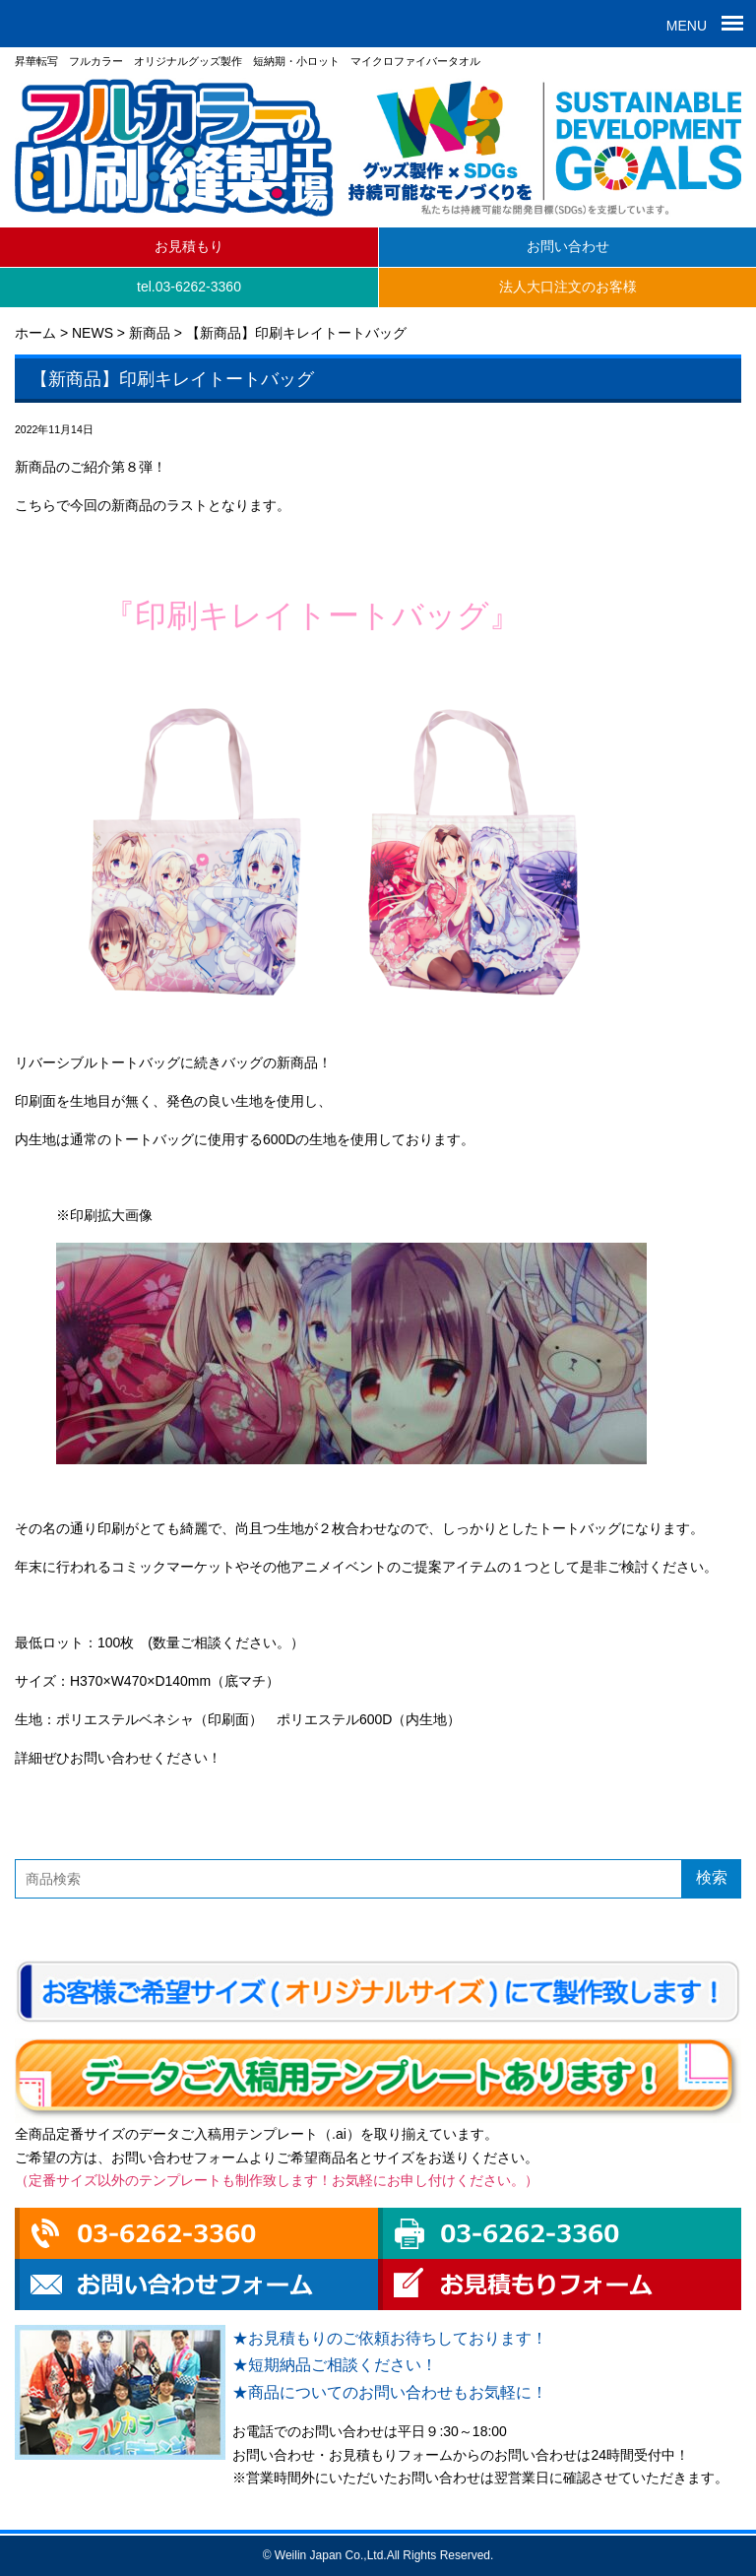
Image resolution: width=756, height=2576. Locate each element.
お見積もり (189, 246)
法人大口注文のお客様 (568, 286)
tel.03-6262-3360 (189, 286)
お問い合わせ (568, 246)
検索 (711, 1877)
